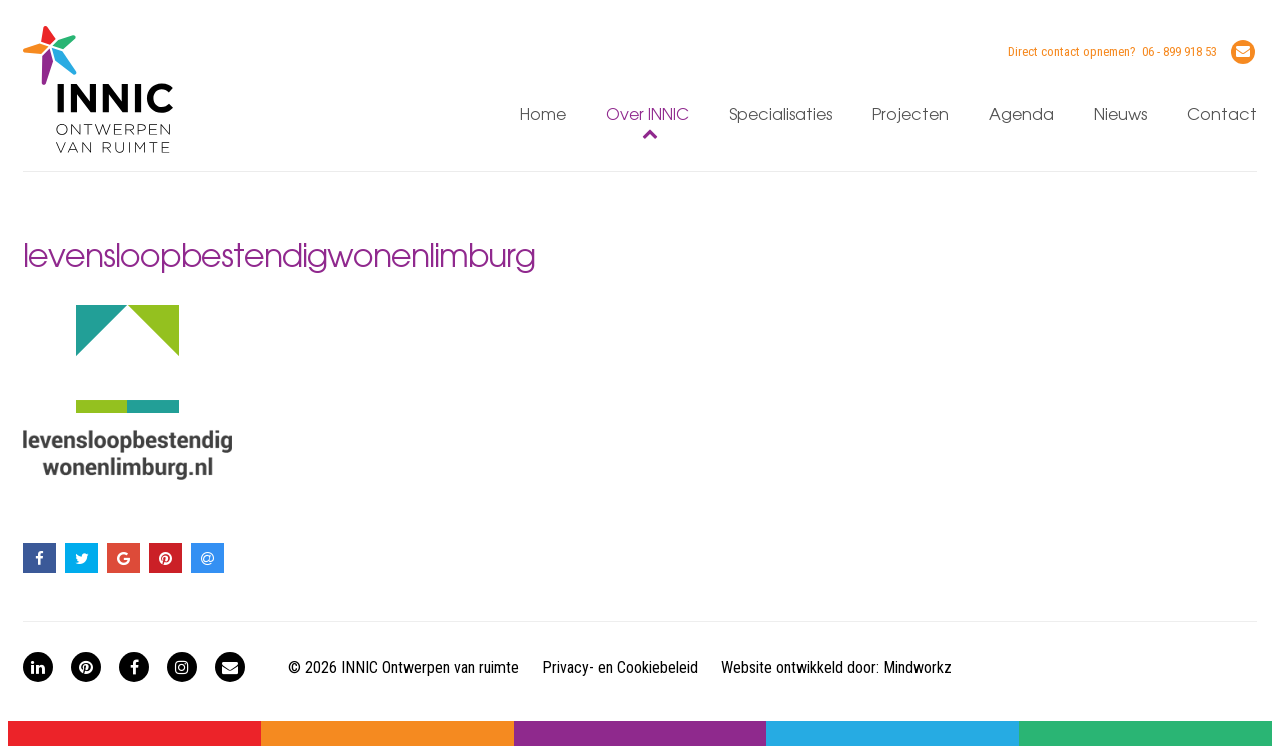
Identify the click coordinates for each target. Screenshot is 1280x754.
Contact (1222, 115)
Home (543, 115)
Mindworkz (917, 667)
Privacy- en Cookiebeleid (620, 667)
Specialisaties (780, 115)
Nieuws (1120, 115)
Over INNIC (647, 115)
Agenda (1021, 115)
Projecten (910, 115)
